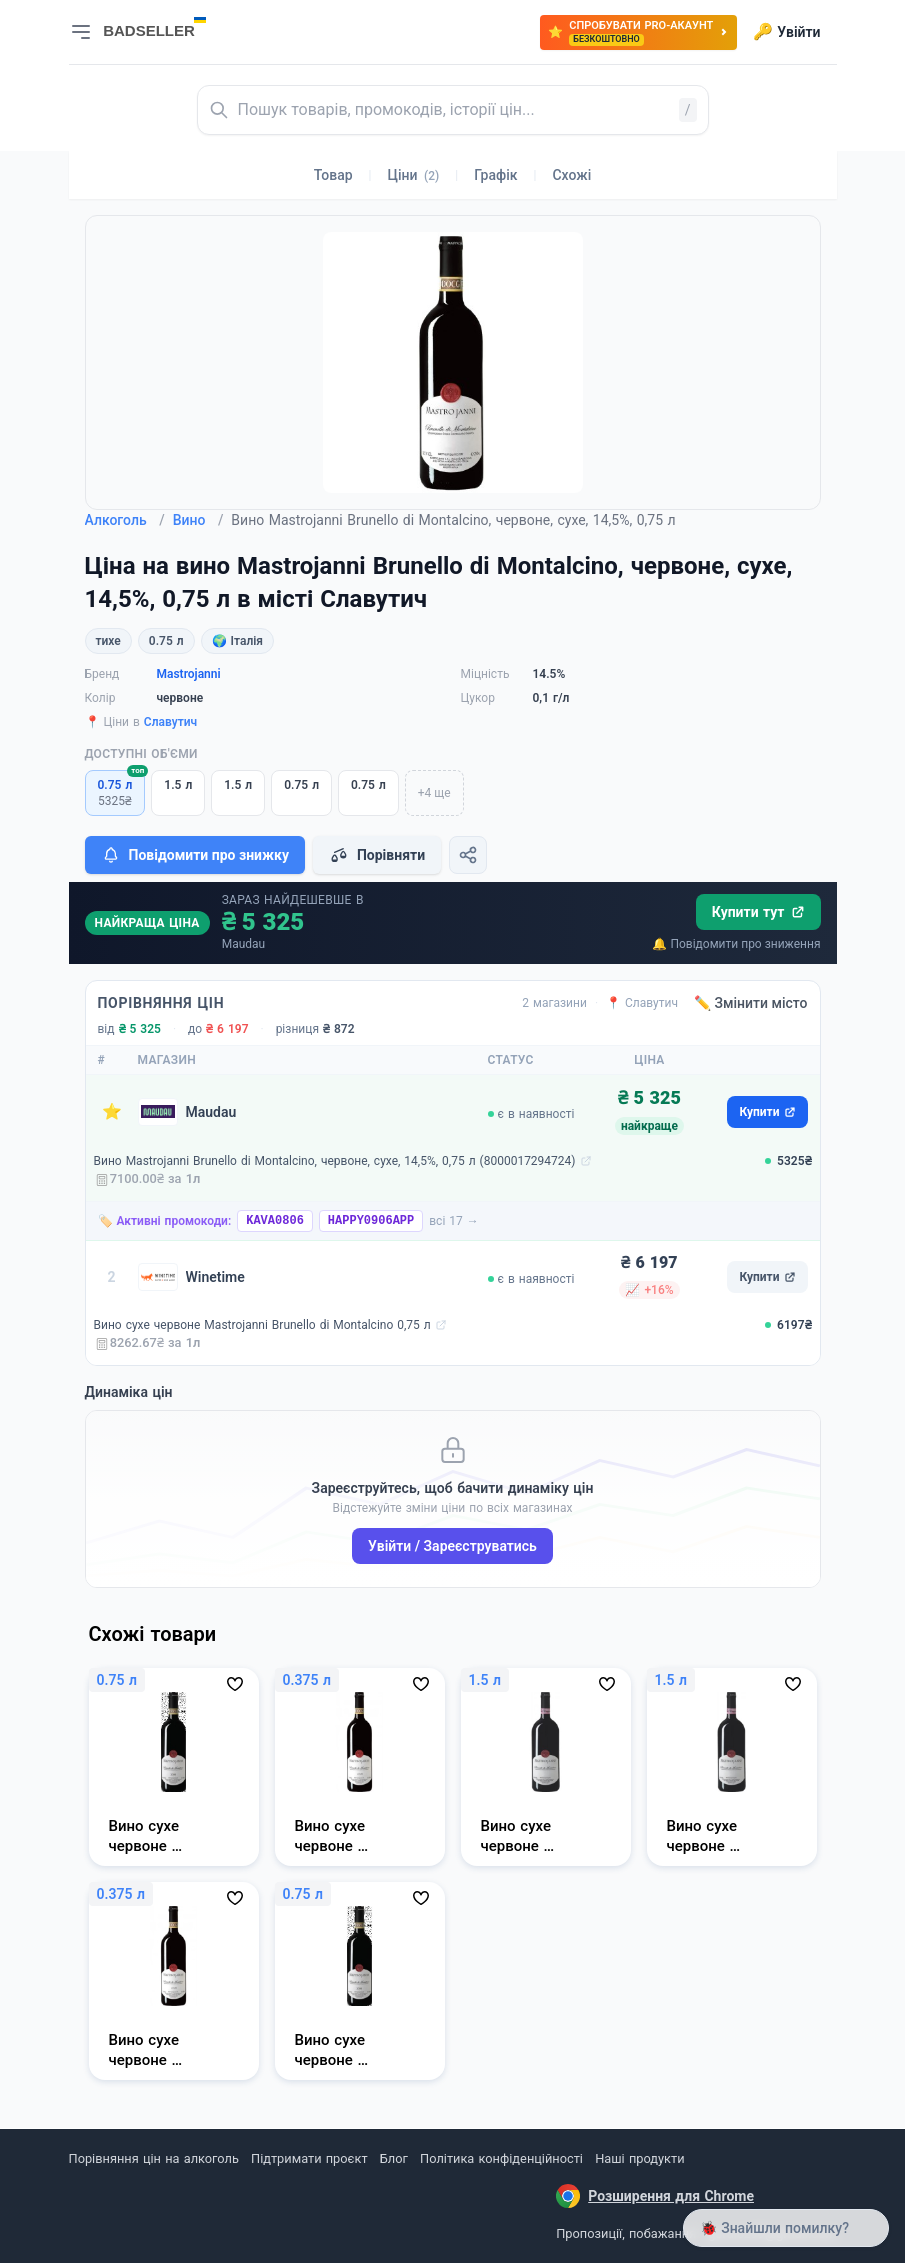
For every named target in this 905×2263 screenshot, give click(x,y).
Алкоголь (125, 520)
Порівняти (377, 855)
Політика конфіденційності (501, 2158)
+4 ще (434, 793)
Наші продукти (639, 2158)
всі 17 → (454, 1221)
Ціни (414, 175)
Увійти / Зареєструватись (452, 1546)
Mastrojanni (189, 674)
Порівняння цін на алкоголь (154, 2158)
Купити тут (758, 912)
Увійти (786, 32)
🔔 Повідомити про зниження (736, 944)
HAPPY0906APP (371, 1221)
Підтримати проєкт (309, 2158)
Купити (767, 1112)
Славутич (170, 722)
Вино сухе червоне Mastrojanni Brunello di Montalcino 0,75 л (262, 1325)
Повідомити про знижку (195, 855)
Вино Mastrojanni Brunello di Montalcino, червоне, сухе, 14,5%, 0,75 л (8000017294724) (335, 1161)
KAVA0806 (275, 1221)
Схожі (571, 175)
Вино (198, 520)
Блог (394, 2158)
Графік (495, 175)
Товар (333, 175)
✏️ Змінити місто (751, 1003)
